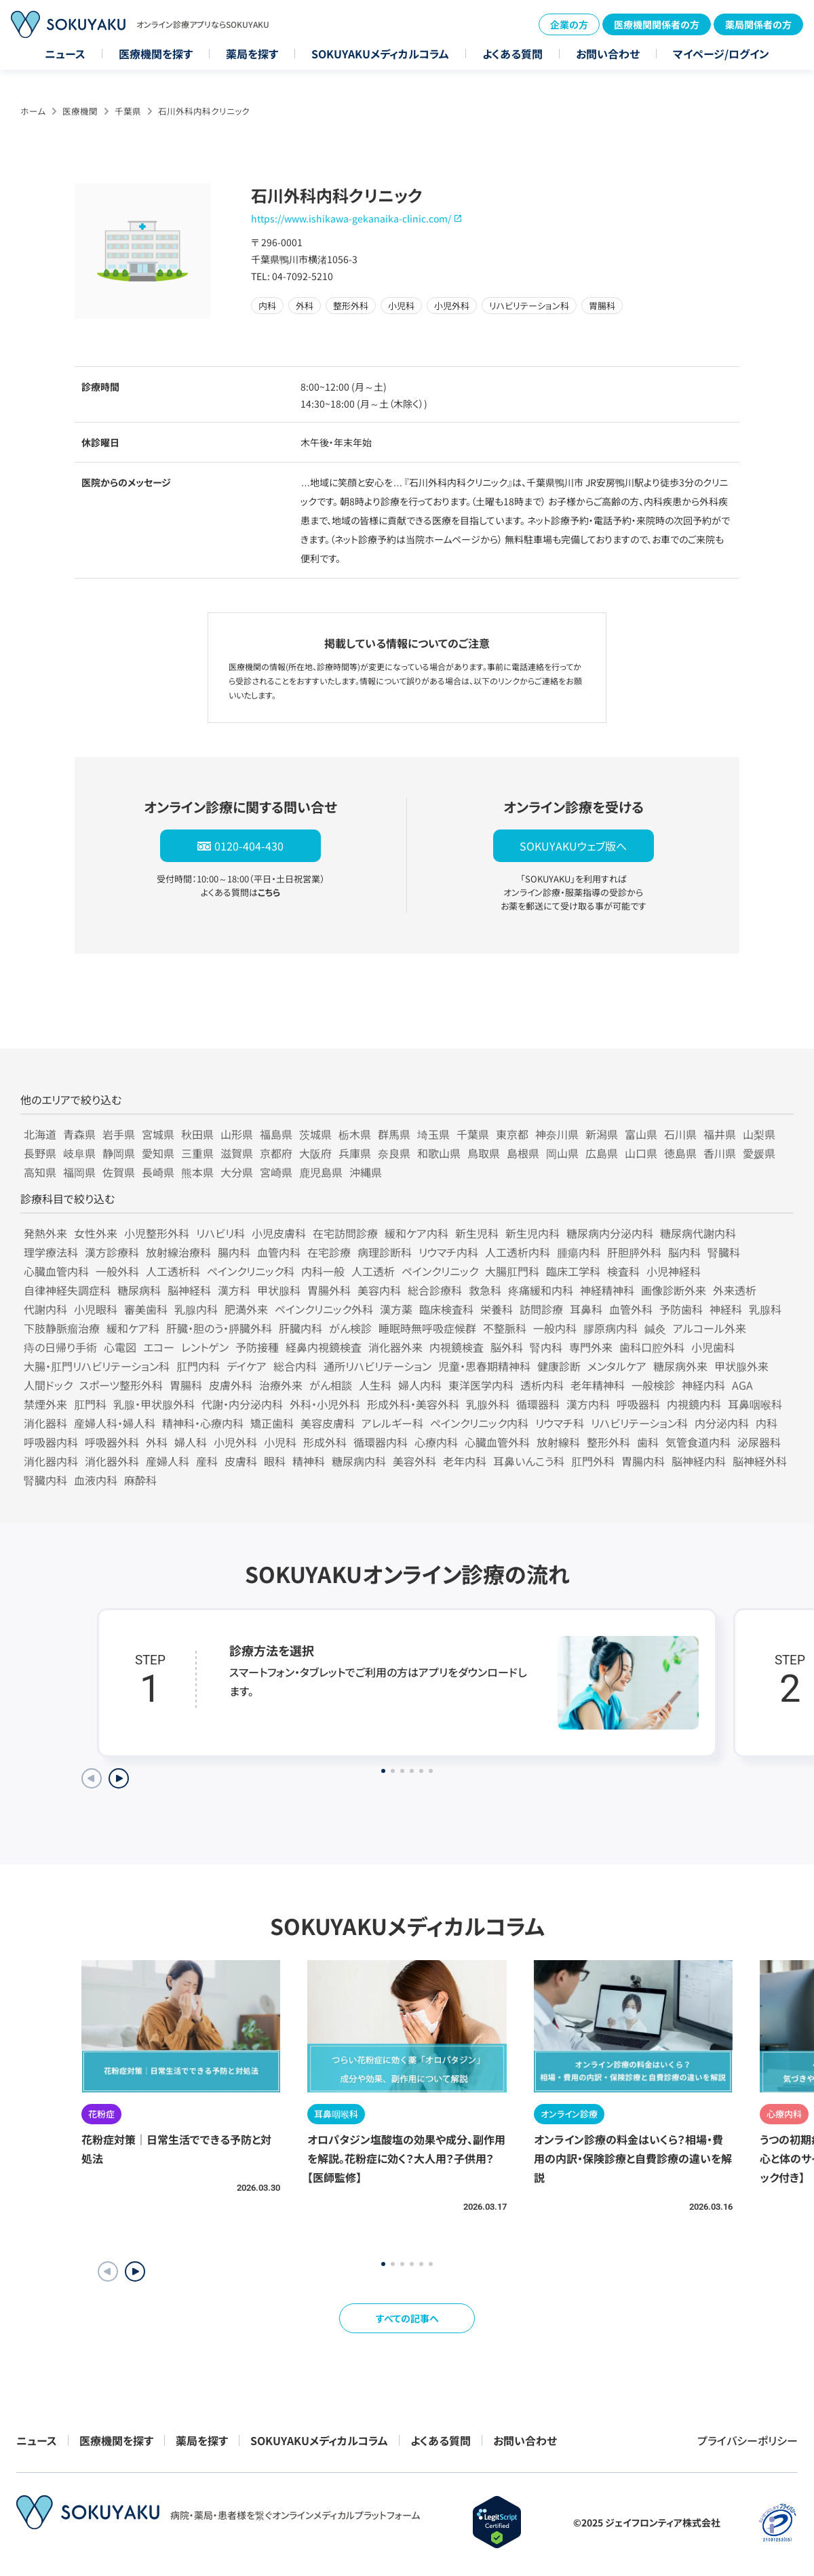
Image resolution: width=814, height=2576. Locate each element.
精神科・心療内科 (203, 1423)
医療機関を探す (156, 53)
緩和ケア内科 (416, 1233)
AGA (742, 1385)
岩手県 (118, 1134)
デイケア (247, 1366)
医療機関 (80, 110)
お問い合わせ (608, 53)
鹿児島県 (321, 1172)
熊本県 (197, 1172)
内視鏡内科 (694, 1404)
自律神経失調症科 (67, 1290)
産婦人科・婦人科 (114, 1423)
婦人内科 (420, 1385)
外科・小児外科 (325, 1404)
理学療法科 (51, 1252)
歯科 (648, 1442)
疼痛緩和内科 (540, 1290)
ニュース (65, 53)
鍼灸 (655, 1328)
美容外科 (414, 1461)
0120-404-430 (249, 846)
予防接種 (257, 1347)
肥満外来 (246, 1309)
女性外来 (95, 1233)
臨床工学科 (573, 1271)
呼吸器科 (638, 1404)
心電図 (120, 1347)
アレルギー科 (392, 1423)
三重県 (197, 1153)
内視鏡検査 (456, 1347)
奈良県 (394, 1153)
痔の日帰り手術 (60, 1347)
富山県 (641, 1134)
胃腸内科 (643, 1461)
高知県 (40, 1172)
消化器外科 (112, 1461)
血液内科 (95, 1480)
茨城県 (315, 1134)
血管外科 (631, 1309)
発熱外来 (45, 1233)
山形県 (236, 1134)
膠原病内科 (610, 1328)
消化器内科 (51, 1461)
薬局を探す (252, 53)
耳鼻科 (586, 1309)
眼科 (275, 1461)
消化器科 (45, 1423)
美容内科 (379, 1290)
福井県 (719, 1134)
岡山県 (562, 1153)
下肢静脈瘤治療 (62, 1328)
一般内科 (555, 1328)
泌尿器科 (759, 1442)
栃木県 (354, 1134)
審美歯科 (146, 1309)
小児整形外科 (156, 1233)
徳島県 (680, 1153)
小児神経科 (673, 1271)
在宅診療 (329, 1252)
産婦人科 (167, 1461)
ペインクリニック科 (250, 1271)
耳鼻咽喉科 (755, 1404)
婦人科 (190, 1442)
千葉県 (128, 110)
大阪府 (315, 1153)
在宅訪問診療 (345, 1233)
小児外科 (235, 1442)
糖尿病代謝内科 (698, 1233)
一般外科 (117, 1271)
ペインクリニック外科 (324, 1309)
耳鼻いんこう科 (528, 1461)
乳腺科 (765, 1309)
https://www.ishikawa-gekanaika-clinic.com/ (351, 218)
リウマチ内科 (448, 1252)
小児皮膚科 (279, 1233)
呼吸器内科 (51, 1442)
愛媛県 (759, 1153)
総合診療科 (435, 1290)
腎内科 (546, 1347)
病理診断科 (384, 1252)
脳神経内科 (699, 1461)
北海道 (40, 1134)
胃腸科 (186, 1385)
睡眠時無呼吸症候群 (427, 1328)
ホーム (32, 110)
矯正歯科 (272, 1423)
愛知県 (158, 1153)
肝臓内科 (300, 1328)
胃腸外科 (329, 1290)
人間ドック (48, 1385)
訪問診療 (541, 1309)
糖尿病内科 (359, 1461)
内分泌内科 (722, 1423)
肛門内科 (198, 1366)
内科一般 (323, 1271)
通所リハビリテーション (377, 1366)
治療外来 (281, 1385)
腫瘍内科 (578, 1252)
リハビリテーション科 (639, 1423)
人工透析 (373, 1271)
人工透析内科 (517, 1252)
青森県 (79, 1134)
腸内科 (234, 1252)
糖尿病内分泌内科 (609, 1233)
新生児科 (477, 1233)
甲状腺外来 (741, 1366)
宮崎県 (276, 1172)
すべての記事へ (407, 2318)
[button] (135, 2271)
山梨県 (759, 1134)
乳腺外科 (487, 1404)
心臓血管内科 (56, 1271)
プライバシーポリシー (747, 2440)
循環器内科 (380, 1442)
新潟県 (601, 1134)
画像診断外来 (673, 1290)
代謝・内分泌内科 (242, 1404)
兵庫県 (354, 1153)
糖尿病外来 (680, 1366)
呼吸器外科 (112, 1442)
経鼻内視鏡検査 (324, 1347)
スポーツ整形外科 (121, 1385)
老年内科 (464, 1461)
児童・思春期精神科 (484, 1366)
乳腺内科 (196, 1309)
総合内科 (295, 1366)
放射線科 (558, 1442)
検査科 (623, 1271)
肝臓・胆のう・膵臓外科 (219, 1328)
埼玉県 (433, 1134)
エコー (158, 1347)
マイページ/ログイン (721, 53)
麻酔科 (140, 1480)
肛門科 (90, 1404)
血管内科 (279, 1252)
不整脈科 (504, 1328)
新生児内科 (532, 1233)
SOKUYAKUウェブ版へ (573, 846)
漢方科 (234, 1290)
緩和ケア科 (132, 1328)
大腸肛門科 (512, 1271)
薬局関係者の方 (758, 24)
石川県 (680, 1134)
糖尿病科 (139, 1290)
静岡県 (118, 1153)
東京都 (512, 1134)
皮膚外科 (230, 1385)
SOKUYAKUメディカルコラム (380, 53)
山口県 (641, 1153)
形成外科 (325, 1442)
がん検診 (350, 1328)
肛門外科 (593, 1461)
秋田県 (197, 1134)
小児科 (280, 1442)
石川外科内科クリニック (204, 110)
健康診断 (559, 1366)
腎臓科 (724, 1252)
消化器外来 (395, 1347)
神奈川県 (557, 1134)
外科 (157, 1442)
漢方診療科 (112, 1252)
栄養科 (496, 1309)
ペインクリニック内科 (479, 1423)
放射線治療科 (178, 1252)
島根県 (523, 1153)
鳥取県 (483, 1153)
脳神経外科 (760, 1461)
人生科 (375, 1385)
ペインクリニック (440, 1271)
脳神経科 (189, 1290)
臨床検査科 (446, 1309)
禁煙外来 (45, 1404)
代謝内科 (45, 1309)
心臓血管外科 (497, 1442)
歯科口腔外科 (651, 1347)
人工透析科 (173, 1271)
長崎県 (158, 1172)
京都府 (276, 1153)
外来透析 (734, 1290)
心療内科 (436, 1442)
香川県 (719, 1153)
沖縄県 (365, 1172)
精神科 (308, 1461)
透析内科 (542, 1385)
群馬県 (394, 1134)
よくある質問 (512, 53)
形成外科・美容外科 (413, 1404)
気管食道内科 (698, 1442)
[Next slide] (119, 1778)
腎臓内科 (45, 1480)
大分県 (236, 1172)
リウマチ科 (559, 1423)
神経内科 (703, 1385)
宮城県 (158, 1134)
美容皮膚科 (328, 1423)
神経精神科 (607, 1290)
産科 (207, 1461)
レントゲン (205, 1347)
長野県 (40, 1153)
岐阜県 (79, 1153)
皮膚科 (241, 1461)
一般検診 (653, 1385)
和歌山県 (439, 1153)
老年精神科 (597, 1385)
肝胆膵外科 (634, 1252)
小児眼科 (95, 1309)
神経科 (726, 1309)
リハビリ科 (220, 1233)
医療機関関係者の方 (656, 24)
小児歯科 (713, 1347)
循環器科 (538, 1404)
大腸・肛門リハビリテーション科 (97, 1366)
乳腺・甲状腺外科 (154, 1404)
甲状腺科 (279, 1290)
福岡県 (79, 1172)
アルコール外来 (709, 1328)
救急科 (485, 1290)
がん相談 (330, 1385)
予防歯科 (681, 1309)
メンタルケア (616, 1366)
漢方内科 (588, 1404)
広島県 (601, 1153)
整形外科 (608, 1442)
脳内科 (684, 1252)
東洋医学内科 (480, 1385)
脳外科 (506, 1347)
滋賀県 (236, 1153)
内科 (766, 1423)
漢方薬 (396, 1309)
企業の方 (569, 24)
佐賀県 (118, 1172)
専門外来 (591, 1347)
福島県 (276, 1134)
